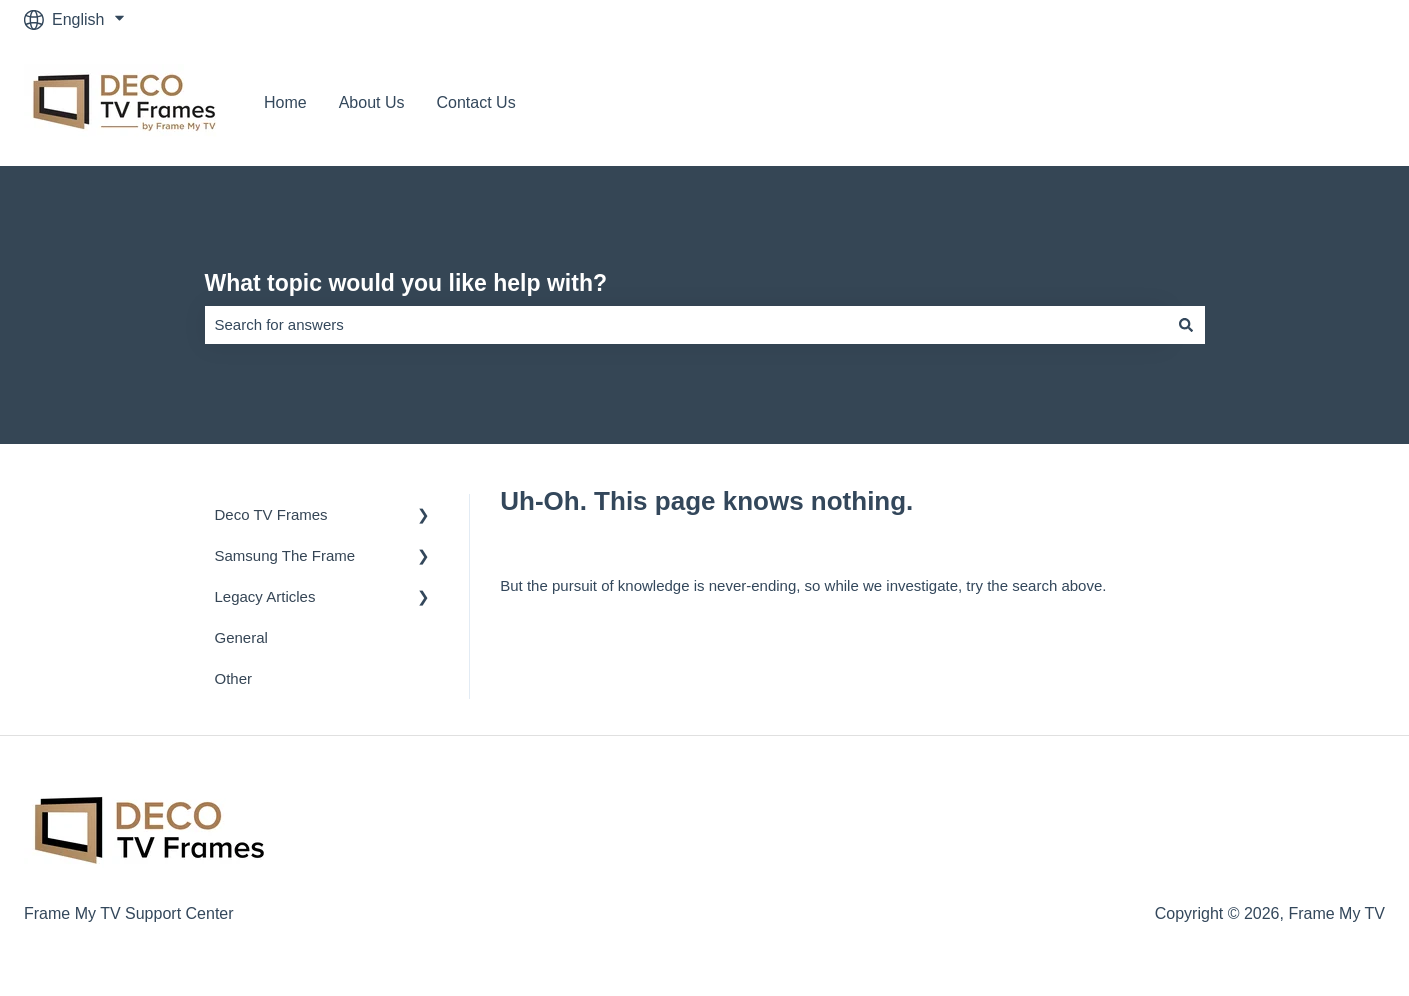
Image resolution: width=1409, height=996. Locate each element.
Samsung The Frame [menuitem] (285, 555)
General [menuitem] (241, 637)
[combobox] (686, 324)
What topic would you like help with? (406, 283)
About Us (372, 102)
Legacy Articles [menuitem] (265, 596)
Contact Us (476, 102)
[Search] (1186, 324)
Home (285, 102)
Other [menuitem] (234, 678)
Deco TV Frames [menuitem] (271, 514)
